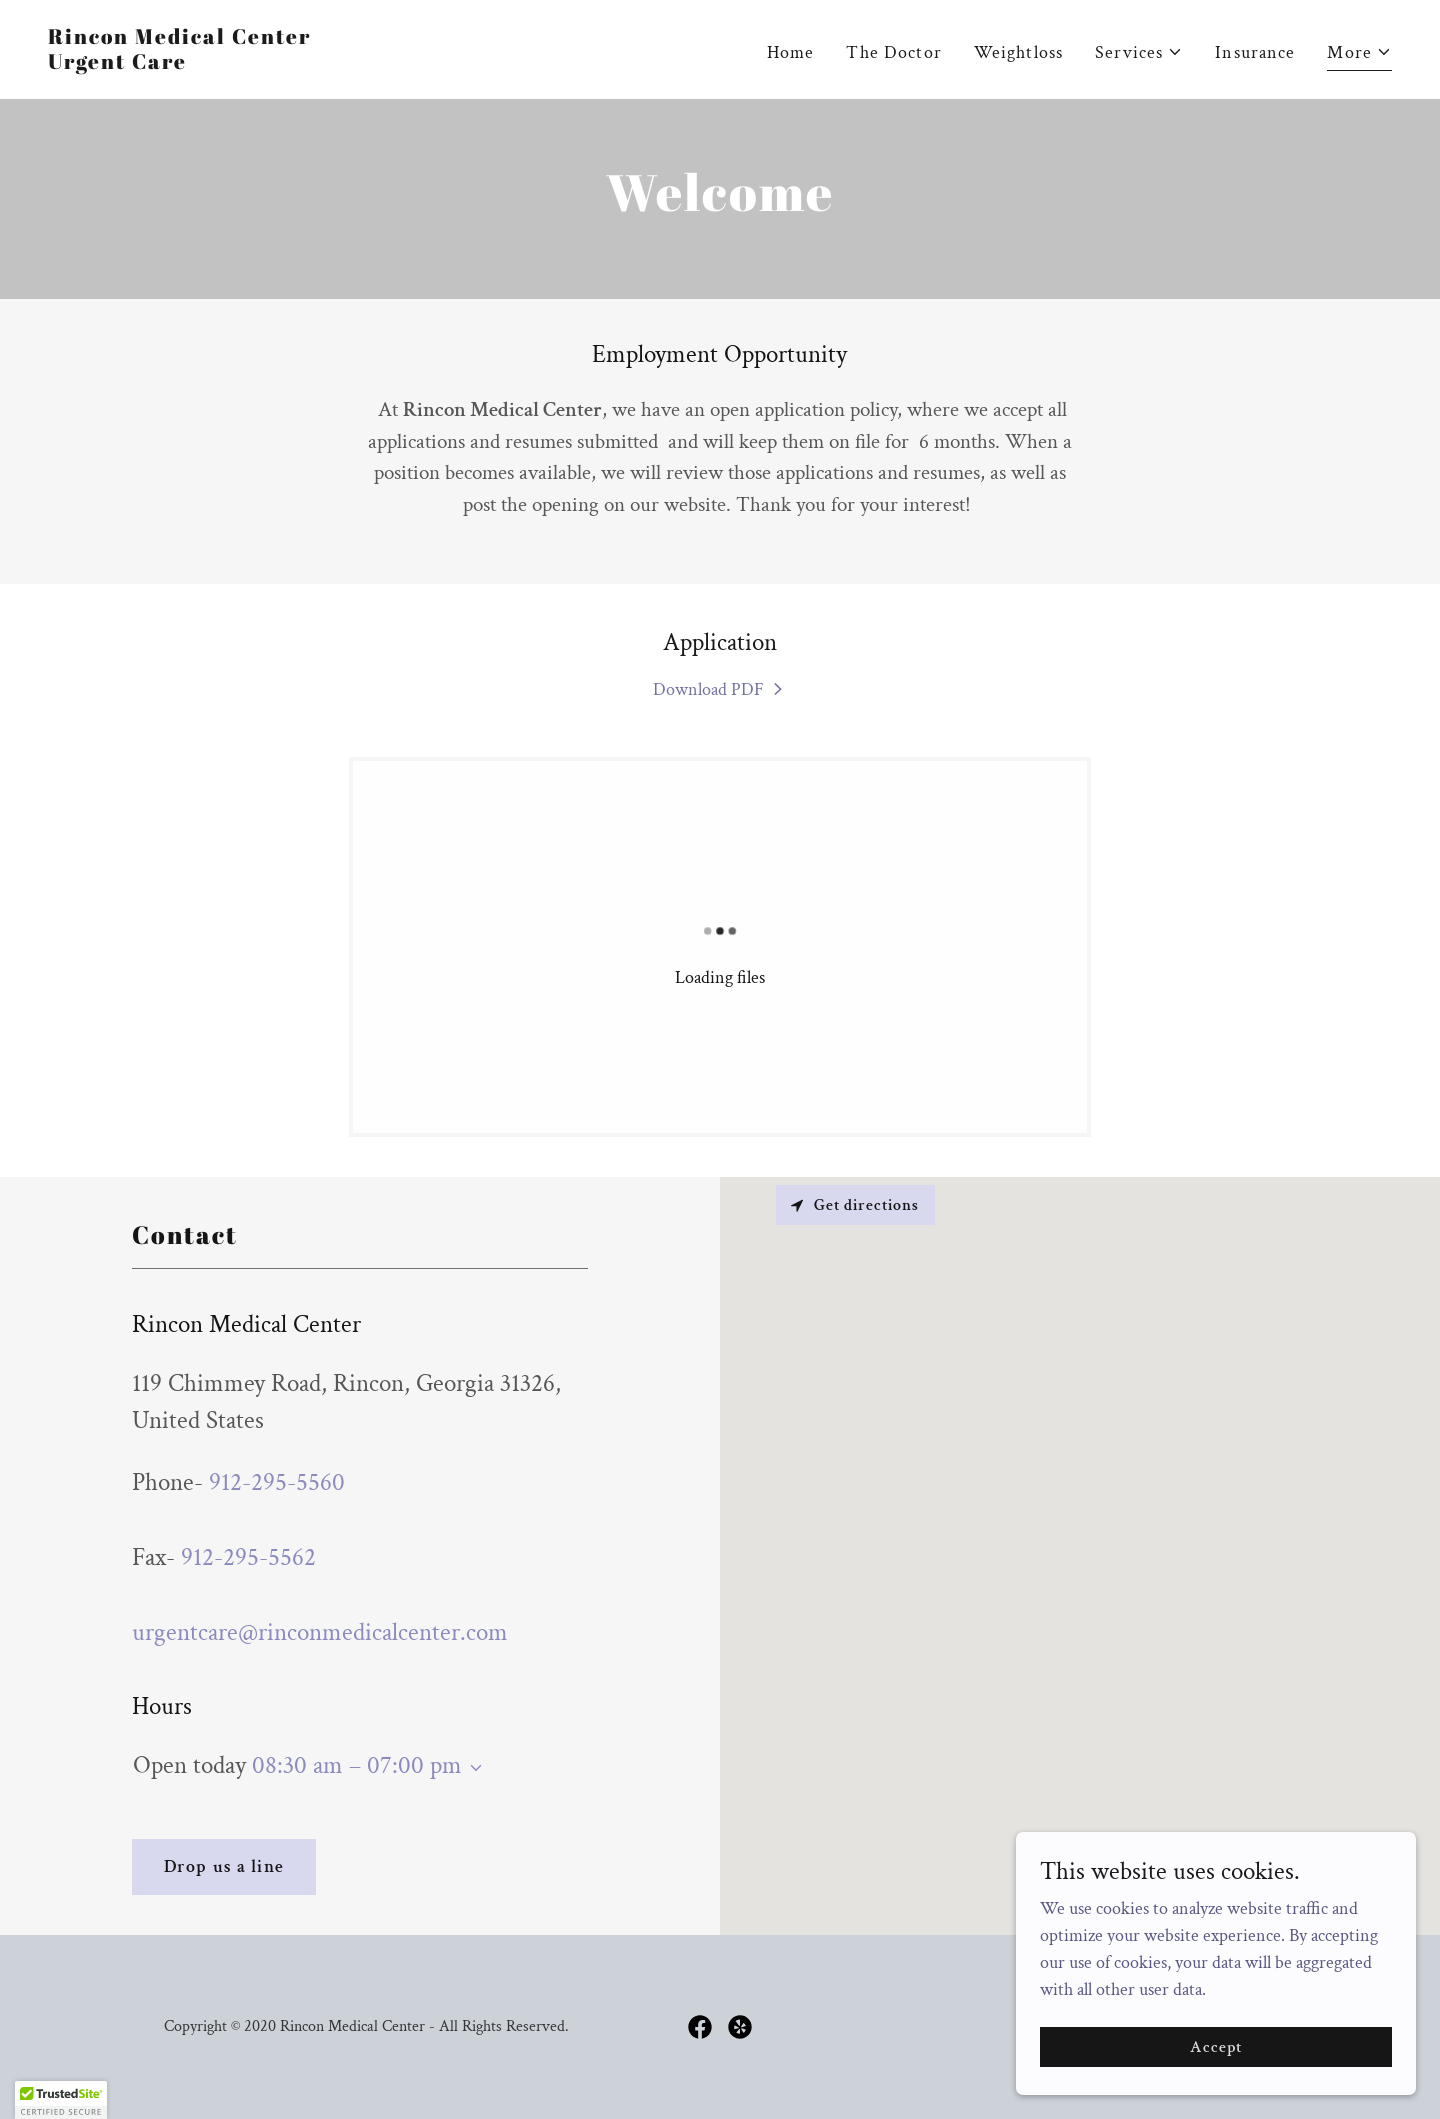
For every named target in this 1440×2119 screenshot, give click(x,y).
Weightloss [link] (1018, 52)
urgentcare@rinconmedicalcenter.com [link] (320, 1632)
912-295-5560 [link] (277, 1482)
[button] (1139, 52)
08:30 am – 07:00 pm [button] (357, 1765)
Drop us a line (224, 1866)
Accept (1216, 2047)
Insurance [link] (1255, 52)
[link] (179, 63)
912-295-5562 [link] (248, 1557)
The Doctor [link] (893, 52)
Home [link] (791, 52)
